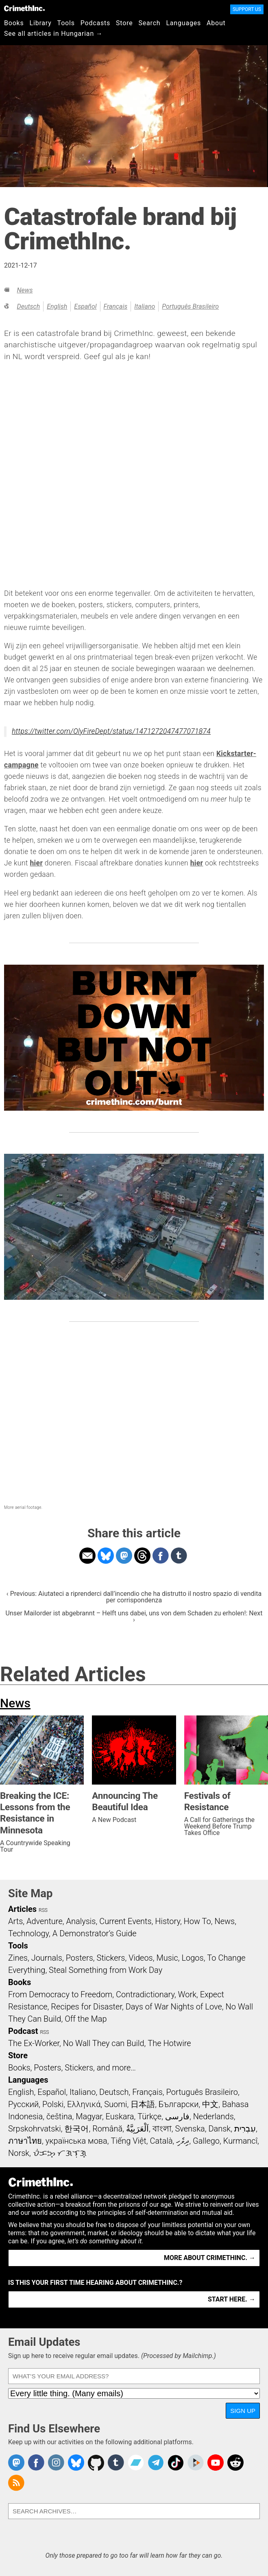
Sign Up (242, 2410)
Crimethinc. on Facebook (36, 2462)
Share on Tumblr (179, 1555)
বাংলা (162, 2129)
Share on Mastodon (124, 1555)
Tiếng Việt (128, 2141)
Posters (79, 1958)
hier (36, 863)
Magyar (89, 2116)
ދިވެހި (182, 2141)
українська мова (76, 2141)
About (216, 23)
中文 (210, 2104)
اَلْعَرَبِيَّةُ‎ (137, 2129)
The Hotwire (169, 2043)
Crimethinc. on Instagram (56, 2462)
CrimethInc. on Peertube (195, 2462)
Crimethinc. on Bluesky (76, 2462)
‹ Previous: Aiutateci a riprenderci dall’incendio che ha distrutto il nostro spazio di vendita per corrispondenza (134, 1597)
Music (167, 1958)
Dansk (219, 2129)
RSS (43, 1910)
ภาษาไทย (25, 2141)
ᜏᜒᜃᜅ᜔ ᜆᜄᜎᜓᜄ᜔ (60, 2153)
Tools (66, 23)
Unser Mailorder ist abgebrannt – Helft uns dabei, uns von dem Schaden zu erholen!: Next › (134, 1616)
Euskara (120, 2116)
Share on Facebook (161, 1555)
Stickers (111, 1958)
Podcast (23, 2031)
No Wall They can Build (103, 2043)
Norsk (18, 2153)
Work (187, 1994)
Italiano (144, 306)
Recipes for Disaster (86, 2007)
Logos (192, 1958)
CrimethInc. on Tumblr (116, 2462)
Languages (183, 23)
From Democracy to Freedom (60, 1994)
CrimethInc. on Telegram (156, 2462)
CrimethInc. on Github (96, 2462)
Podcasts (95, 23)
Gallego (206, 2141)
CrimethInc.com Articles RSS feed (16, 2483)
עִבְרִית (245, 2129)
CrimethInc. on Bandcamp (136, 2462)
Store (124, 23)
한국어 (76, 2129)
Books (14, 23)
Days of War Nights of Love (174, 2007)
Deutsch (28, 306)
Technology (28, 1933)
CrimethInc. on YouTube (215, 2462)
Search (150, 23)
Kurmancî (240, 2141)
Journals (46, 1958)
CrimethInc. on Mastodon (16, 2462)
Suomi (115, 2104)
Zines (18, 1958)
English (57, 306)
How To (197, 1921)
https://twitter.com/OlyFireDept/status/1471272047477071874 (111, 731)
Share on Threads (142, 1555)
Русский (23, 2104)
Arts (15, 1921)
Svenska (190, 2129)
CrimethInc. (24, 8)
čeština (59, 2116)
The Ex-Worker (33, 2043)
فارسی (177, 2116)
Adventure (44, 1921)
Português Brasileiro (190, 306)
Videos (141, 1958)
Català (161, 2141)
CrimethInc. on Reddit (235, 2462)
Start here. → (231, 2299)
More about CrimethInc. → (209, 2258)
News (25, 290)
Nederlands (213, 2116)
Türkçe (149, 2116)
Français (116, 306)
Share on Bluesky (106, 1555)
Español (85, 306)
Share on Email (87, 1555)
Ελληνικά (83, 2104)
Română (107, 2129)
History (167, 1921)
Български (179, 2104)
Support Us (247, 9)
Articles (22, 1909)
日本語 (143, 2104)
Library (41, 23)
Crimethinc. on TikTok (176, 2462)
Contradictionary (145, 1994)
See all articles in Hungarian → (53, 33)
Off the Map (86, 2019)
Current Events (125, 1921)
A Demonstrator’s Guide (94, 1933)
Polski (52, 2104)
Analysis (81, 1921)
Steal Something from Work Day (105, 1970)
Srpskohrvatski (34, 2129)
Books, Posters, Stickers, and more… (72, 2068)
